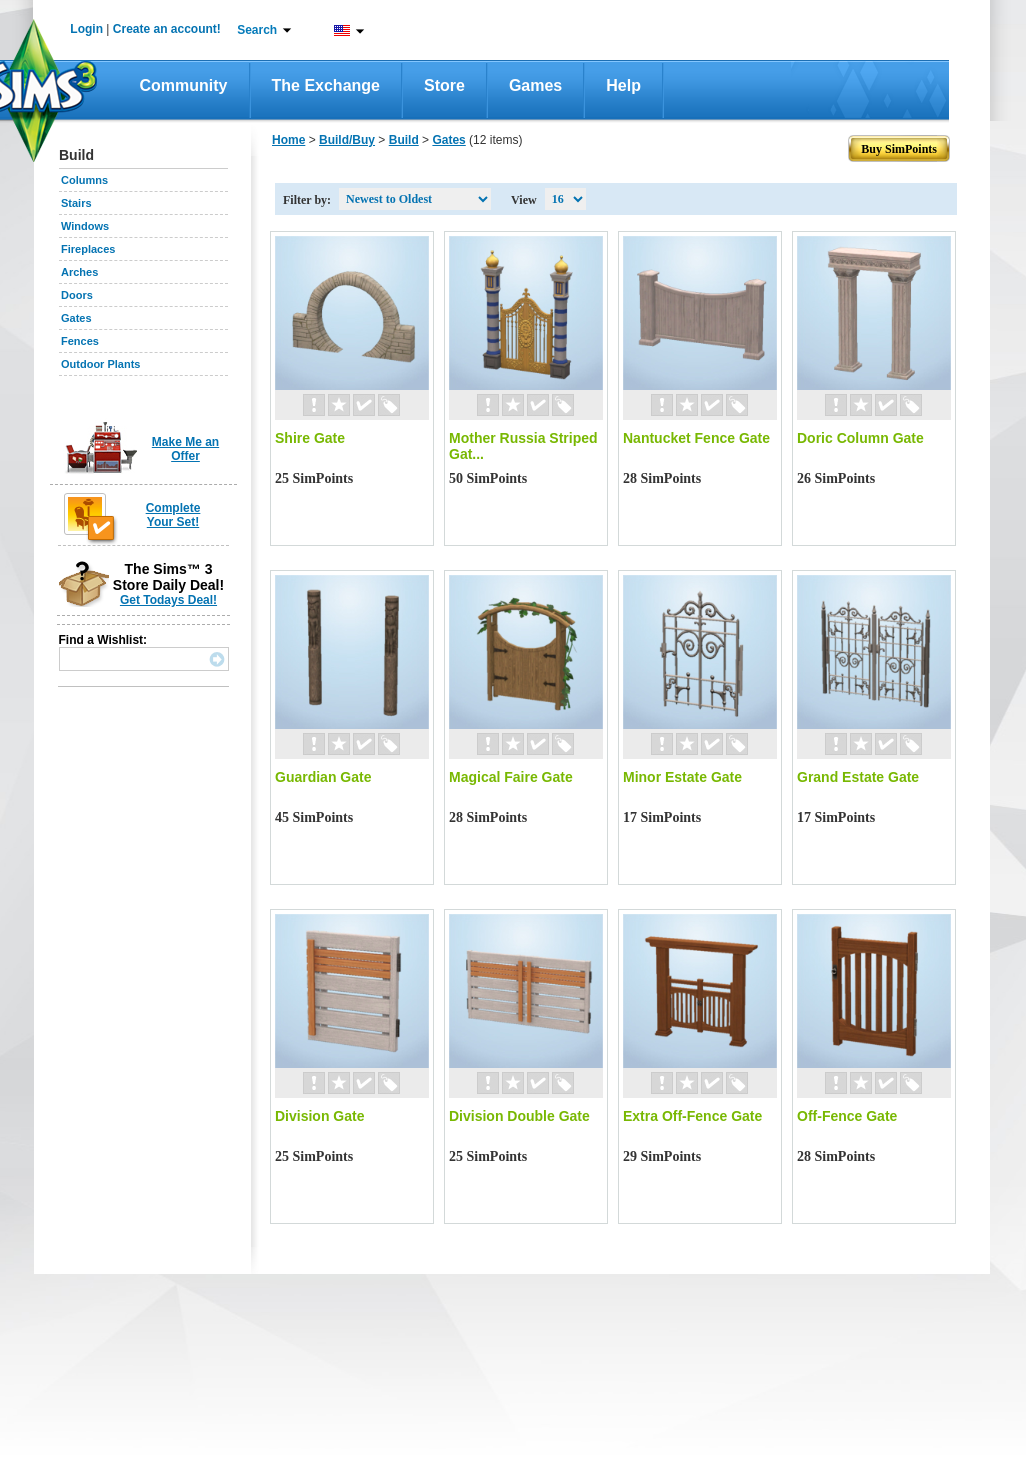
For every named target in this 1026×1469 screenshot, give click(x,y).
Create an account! (167, 29)
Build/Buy (347, 140)
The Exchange (326, 85)
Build (404, 140)
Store (444, 85)
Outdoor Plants (100, 364)
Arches (79, 272)
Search (257, 30)
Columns (84, 180)
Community (184, 85)
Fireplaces (88, 249)
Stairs (76, 203)
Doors (77, 295)
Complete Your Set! (173, 515)
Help (623, 85)
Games (535, 85)
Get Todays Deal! (168, 600)
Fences (80, 341)
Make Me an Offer (185, 449)
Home (288, 140)
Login (86, 29)
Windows (85, 226)
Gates (76, 318)
